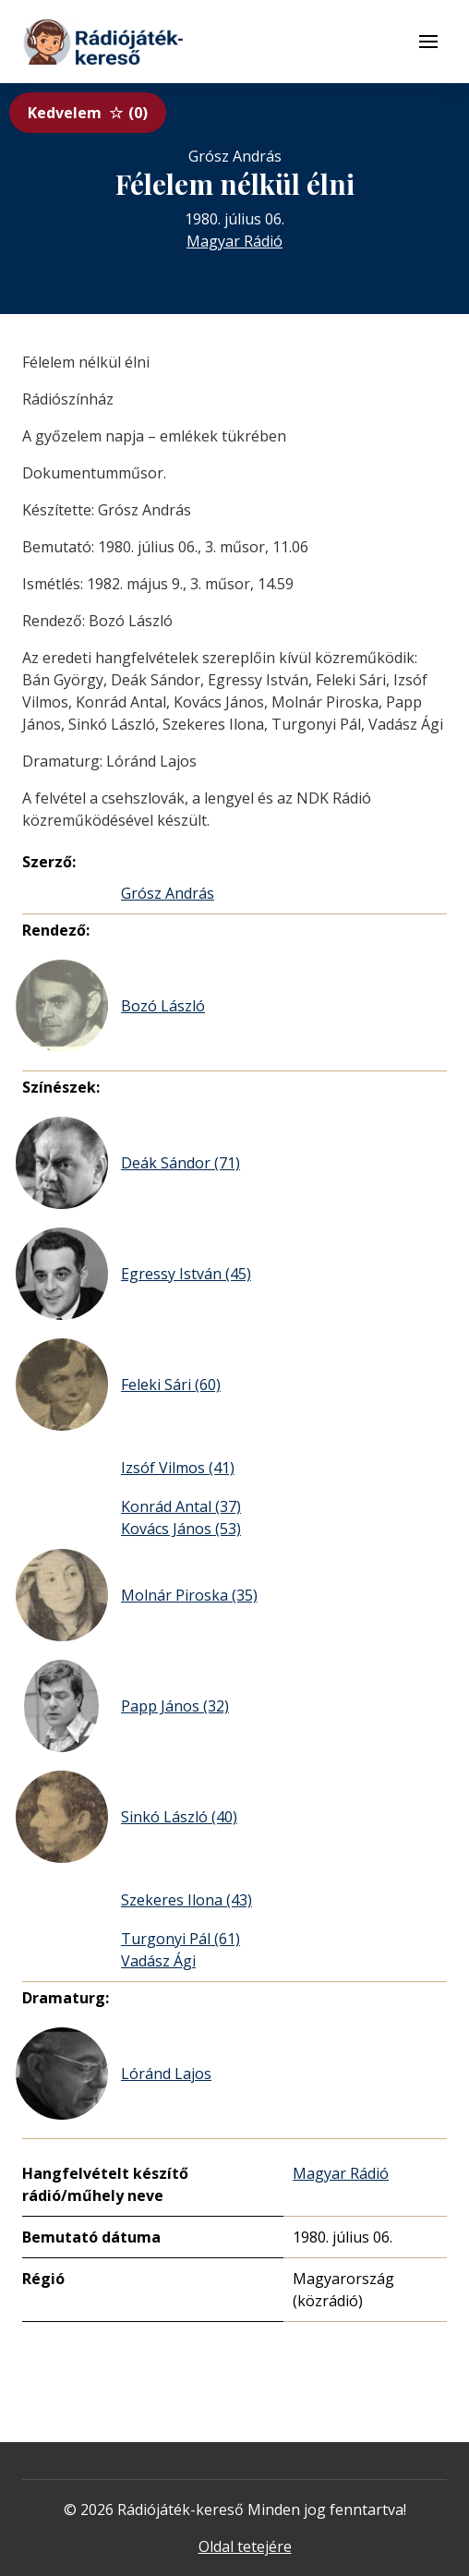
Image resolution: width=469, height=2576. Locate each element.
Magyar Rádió (234, 241)
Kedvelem (88, 113)
